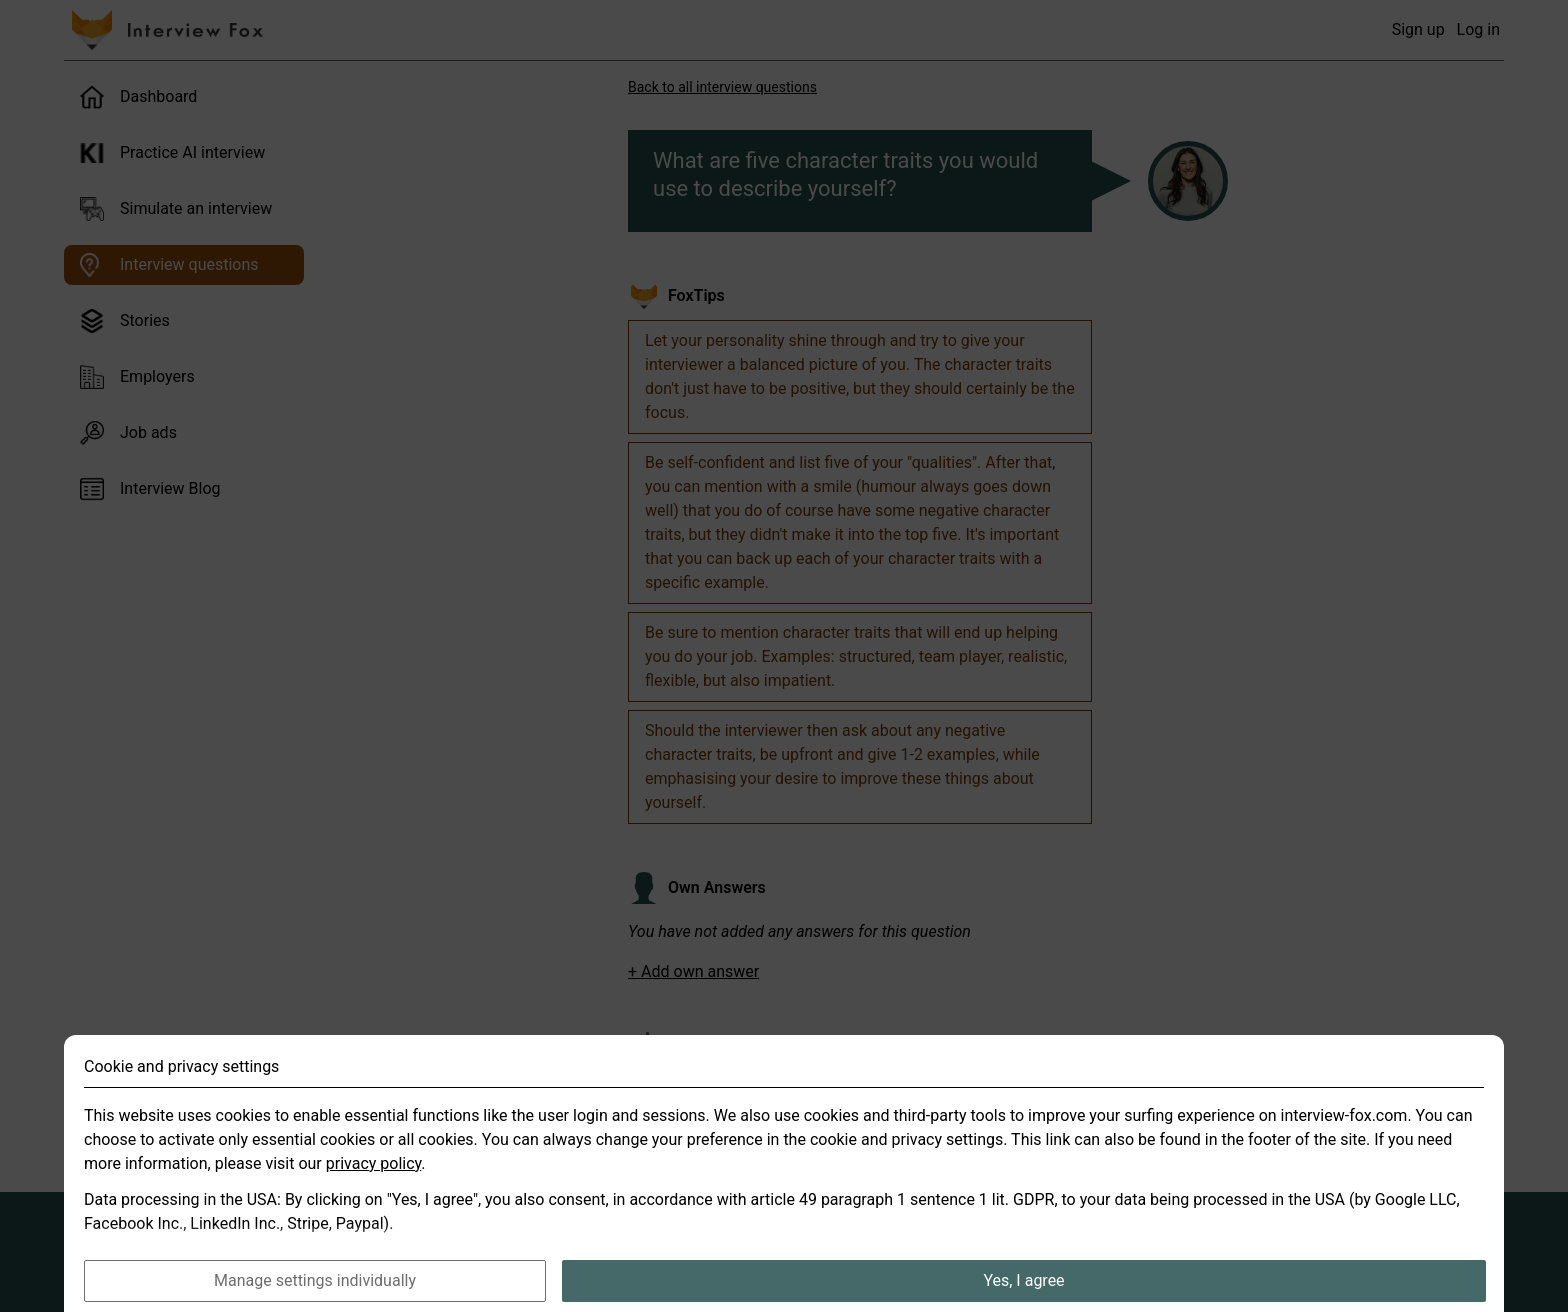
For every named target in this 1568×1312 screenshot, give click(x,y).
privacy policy (374, 1188)
